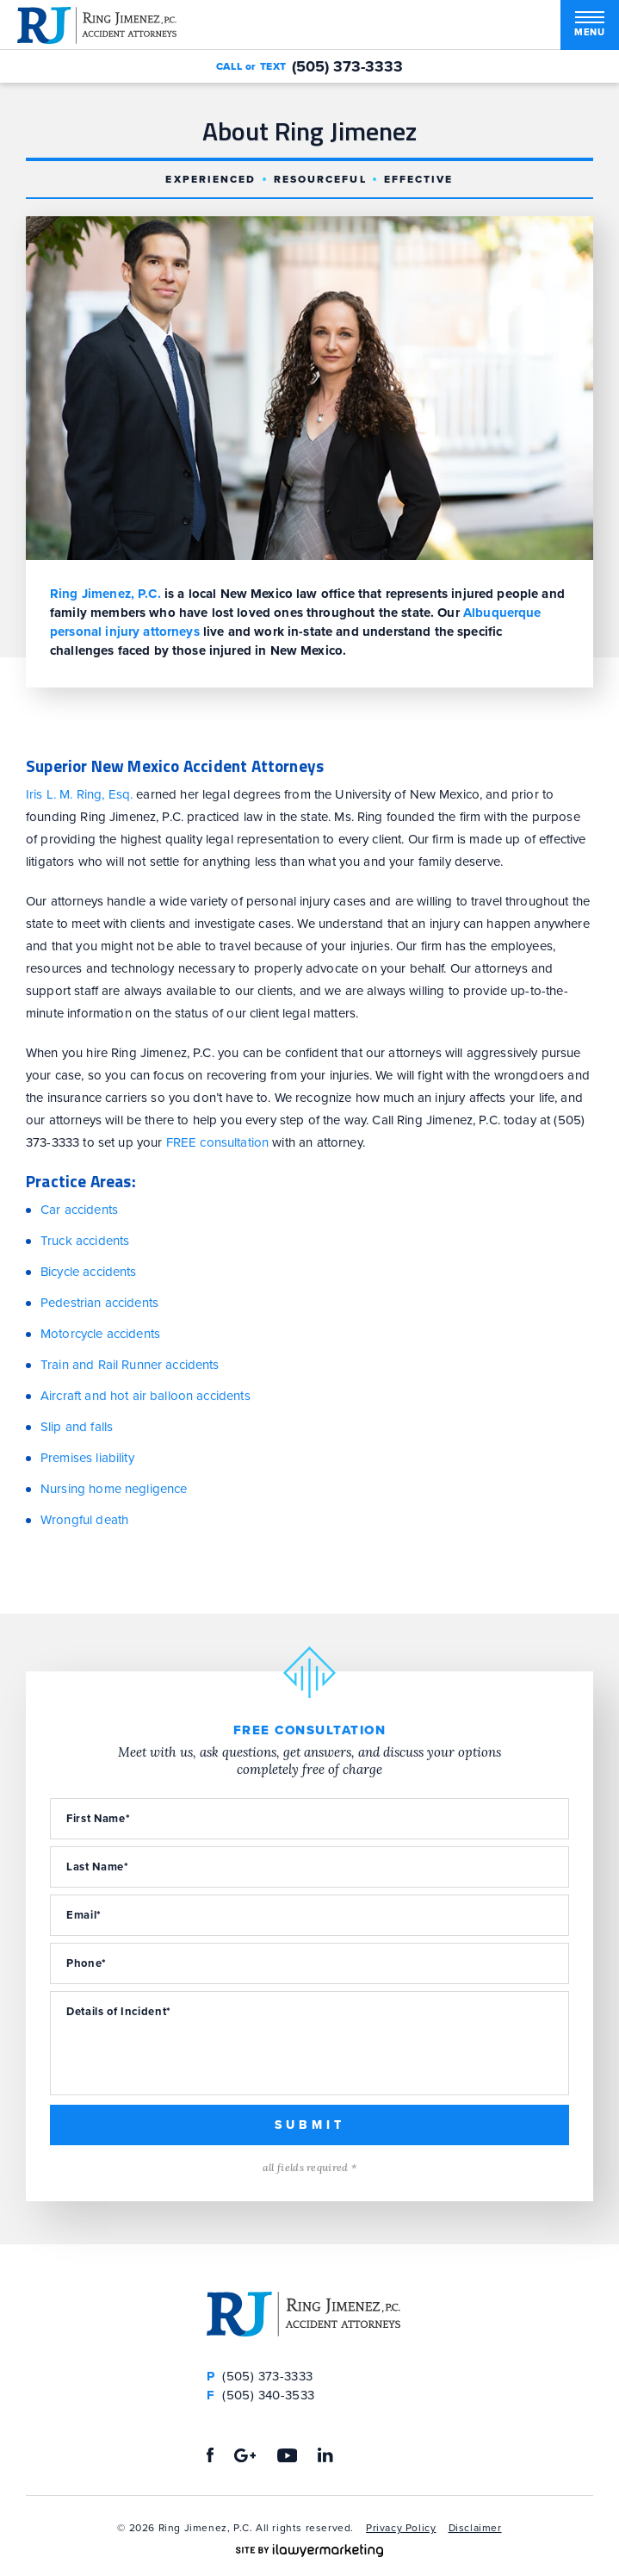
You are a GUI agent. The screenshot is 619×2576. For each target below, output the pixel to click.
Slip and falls (76, 1426)
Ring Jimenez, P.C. (105, 593)
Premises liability (87, 1457)
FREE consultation (217, 1142)
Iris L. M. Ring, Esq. (79, 794)
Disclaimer (475, 2528)
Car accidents (79, 1209)
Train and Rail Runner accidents (130, 1364)
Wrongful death (84, 1520)
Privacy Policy (401, 2528)
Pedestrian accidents (99, 1302)
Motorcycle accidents (100, 1333)
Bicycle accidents (88, 1271)
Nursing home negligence (113, 1488)
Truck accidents (84, 1240)
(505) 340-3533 (261, 2395)
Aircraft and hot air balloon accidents (145, 1395)
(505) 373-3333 (347, 66)
